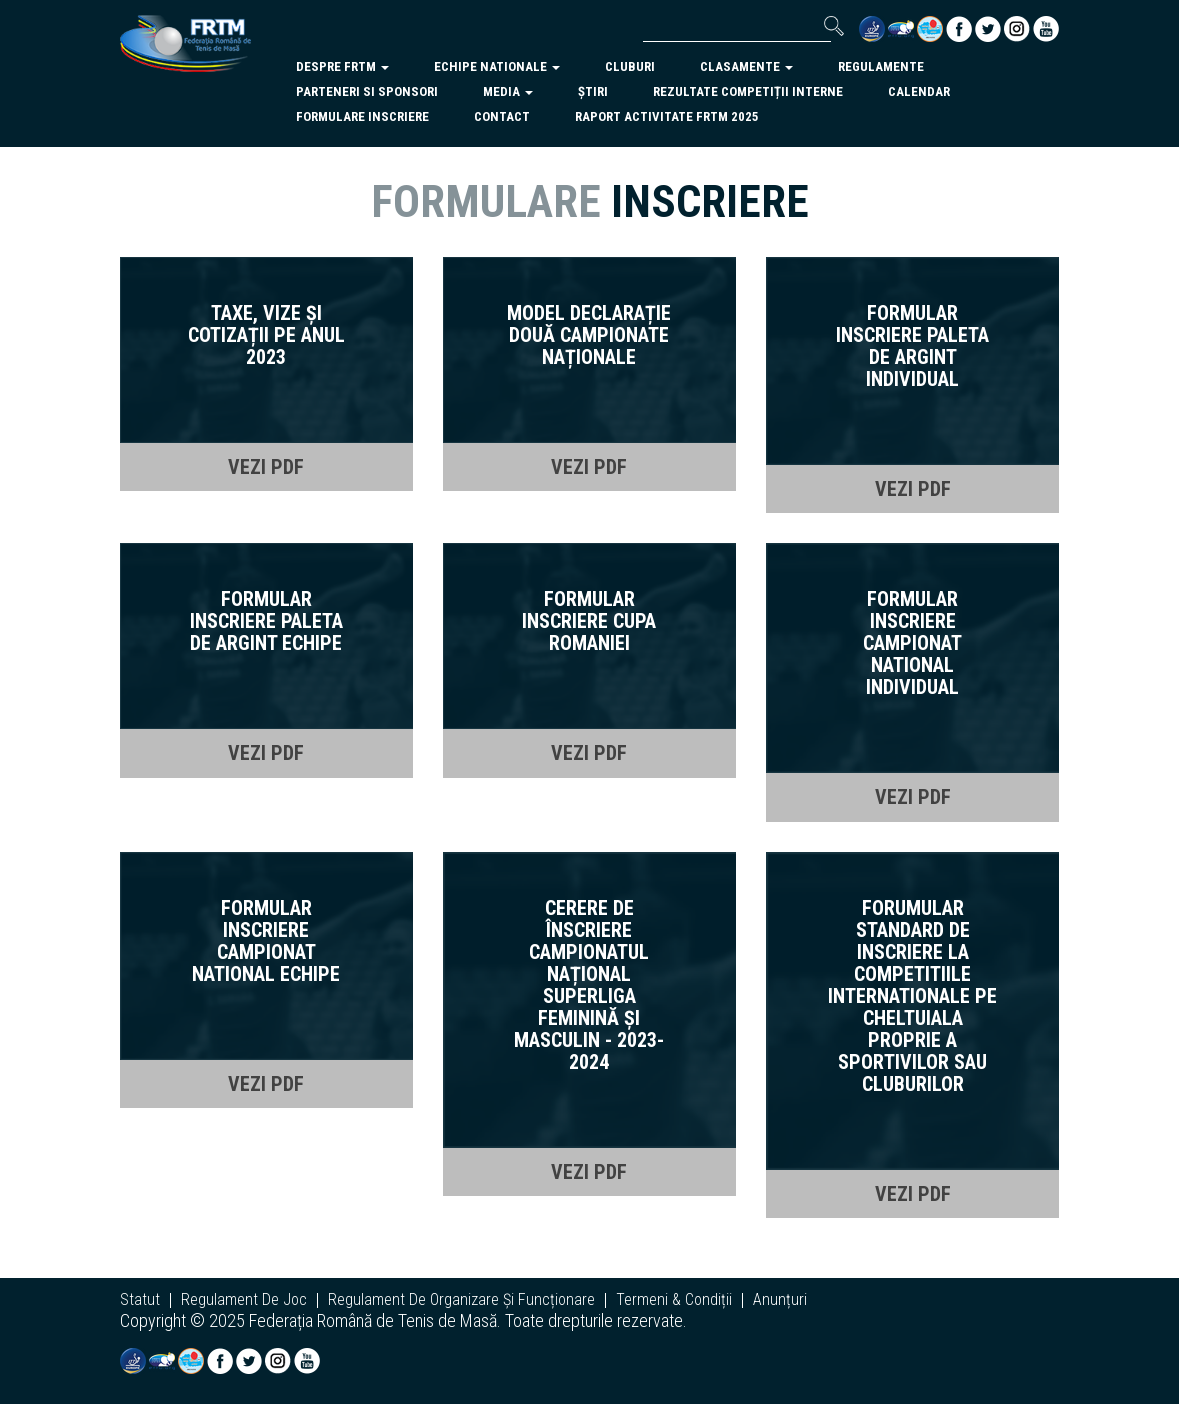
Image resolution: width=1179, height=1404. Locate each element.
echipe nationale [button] (497, 66)
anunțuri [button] (780, 1300)
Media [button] (508, 91)
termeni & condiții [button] (674, 1300)
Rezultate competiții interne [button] (748, 91)
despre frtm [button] (342, 66)
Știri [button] (593, 91)
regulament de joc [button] (244, 1300)
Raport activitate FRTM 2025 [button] (667, 116)
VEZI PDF (266, 467)
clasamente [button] (746, 66)
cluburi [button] (630, 66)
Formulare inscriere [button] (362, 116)
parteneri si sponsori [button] (367, 91)
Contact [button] (502, 116)
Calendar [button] (919, 91)
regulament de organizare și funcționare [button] (461, 1300)
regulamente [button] (881, 66)
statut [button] (140, 1300)
